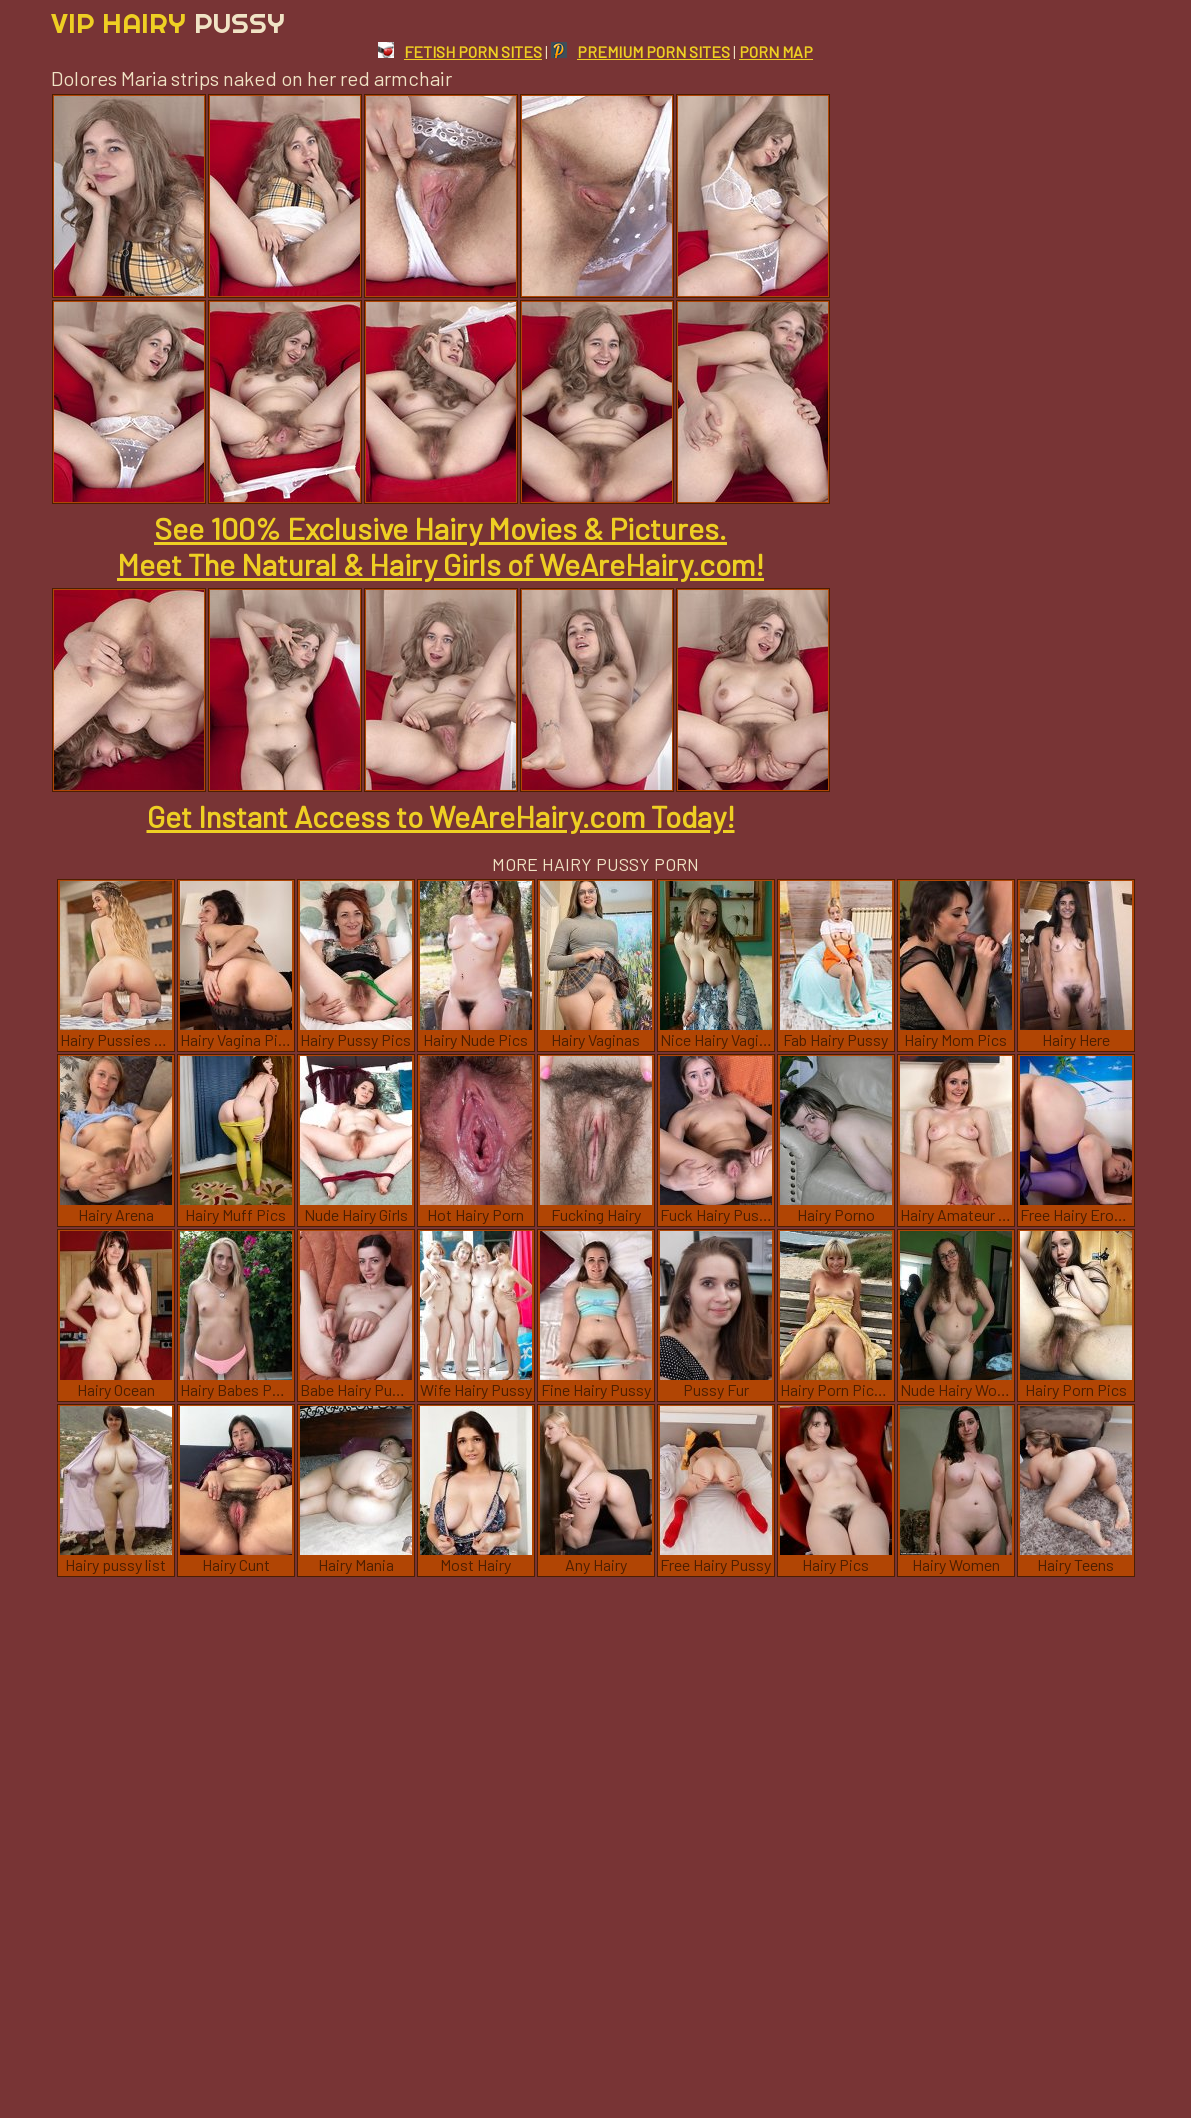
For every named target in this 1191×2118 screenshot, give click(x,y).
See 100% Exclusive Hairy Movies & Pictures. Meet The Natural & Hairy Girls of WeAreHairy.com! (440, 546)
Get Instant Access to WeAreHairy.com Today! (441, 816)
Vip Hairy (168, 22)
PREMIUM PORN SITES (640, 51)
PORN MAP (776, 51)
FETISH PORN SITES (460, 51)
